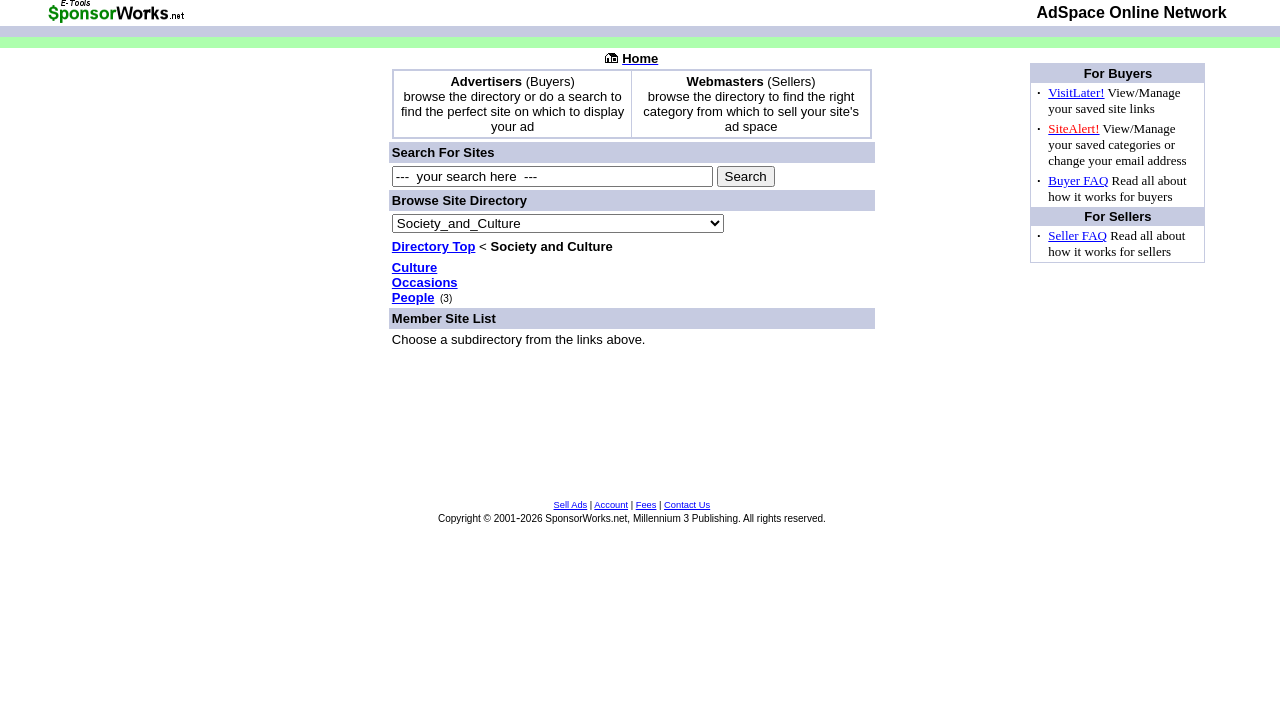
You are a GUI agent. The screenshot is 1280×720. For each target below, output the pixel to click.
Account (611, 505)
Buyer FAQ (1078, 180)
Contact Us (687, 505)
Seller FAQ (1077, 235)
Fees (646, 505)
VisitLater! (1076, 92)
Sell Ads (571, 505)
